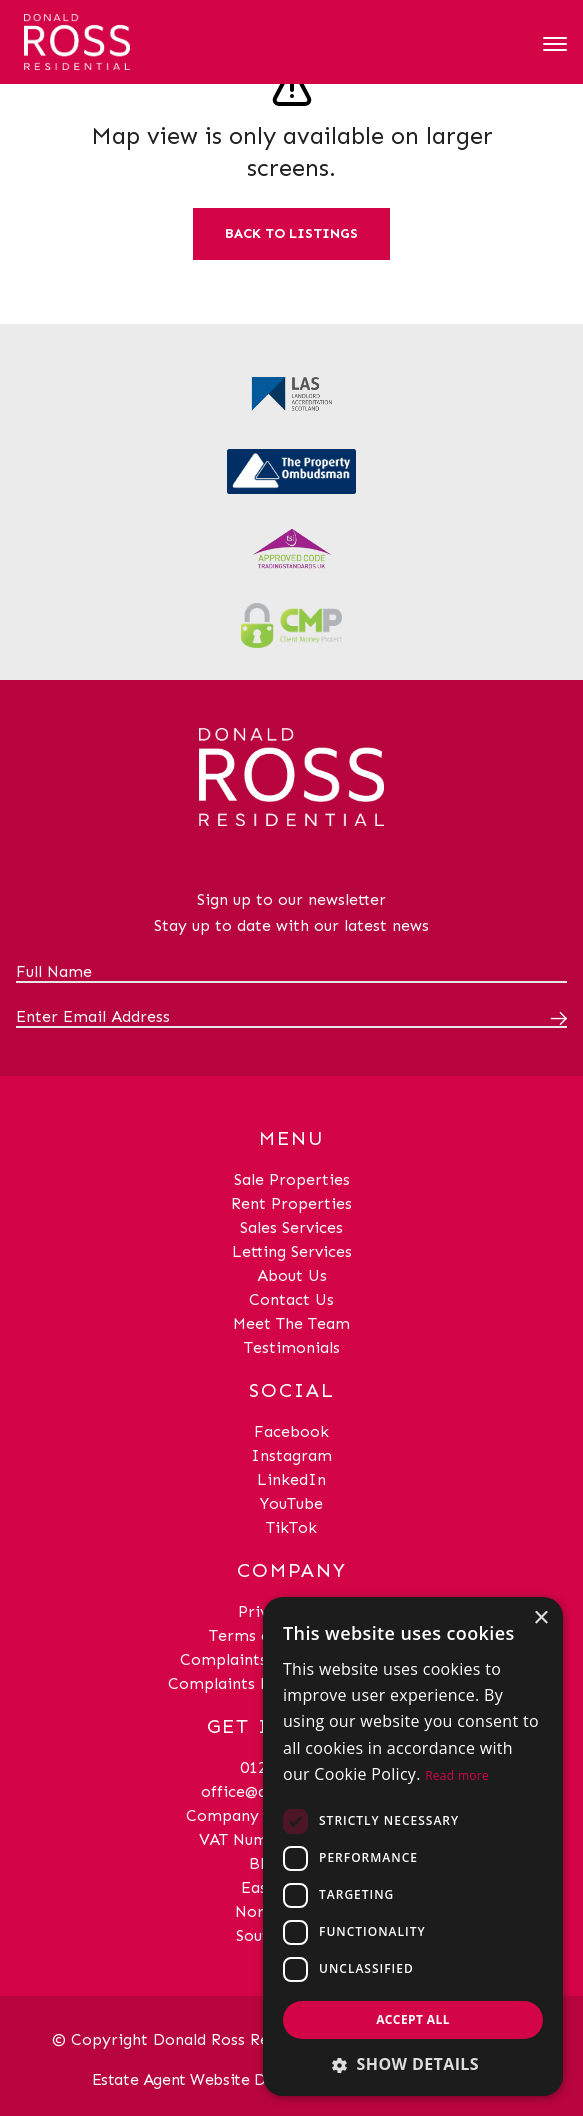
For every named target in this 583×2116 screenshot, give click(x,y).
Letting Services (292, 1251)
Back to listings (291, 233)
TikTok (291, 1527)
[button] (413, 2064)
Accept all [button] (413, 2019)
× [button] (540, 1618)
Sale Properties (292, 1179)
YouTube (291, 1503)
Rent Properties (291, 1203)
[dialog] (413, 1846)
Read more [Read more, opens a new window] (457, 1775)
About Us (292, 1275)
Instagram (291, 1455)
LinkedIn (291, 1479)
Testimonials (292, 1347)
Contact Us (291, 1299)
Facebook (291, 1431)
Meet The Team (291, 1323)
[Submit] (555, 1018)
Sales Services (291, 1227)
